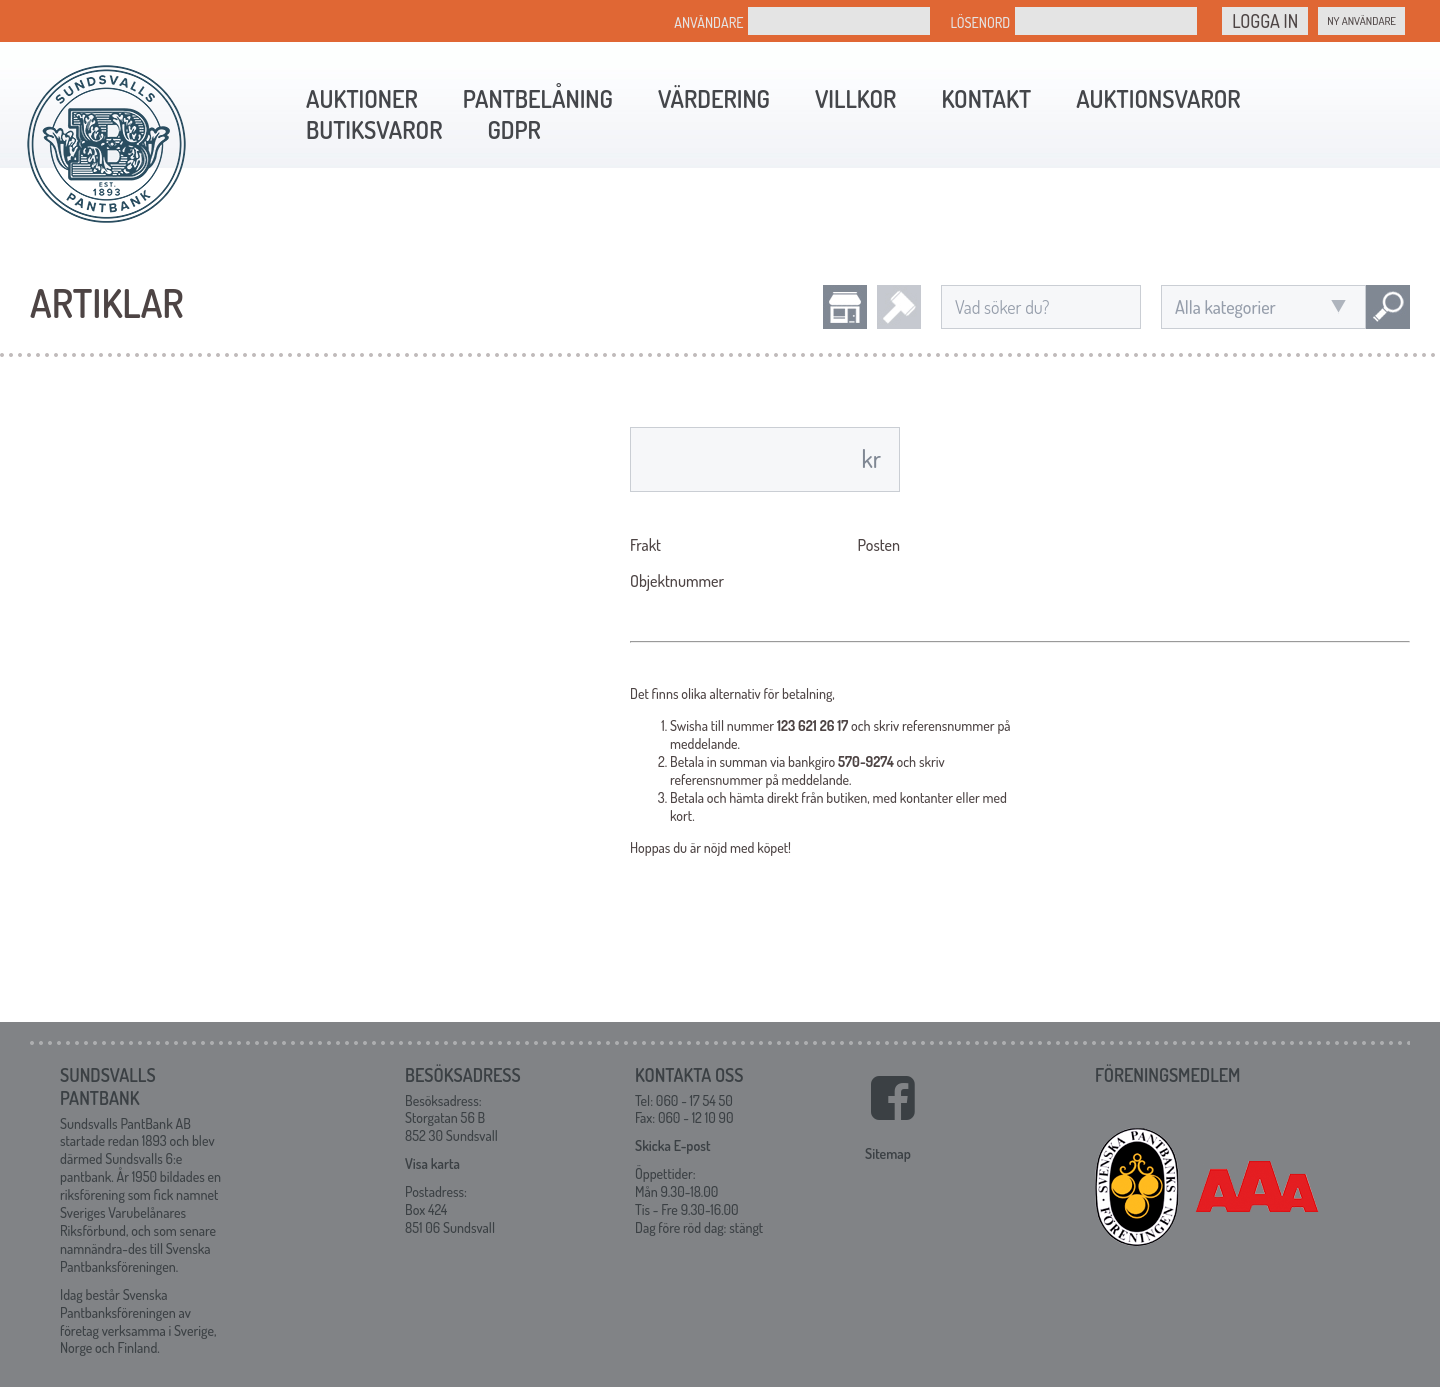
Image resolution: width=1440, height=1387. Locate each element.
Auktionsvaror (1158, 98)
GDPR (513, 129)
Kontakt (986, 98)
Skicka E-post (672, 1145)
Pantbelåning (538, 98)
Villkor (855, 98)
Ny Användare (1361, 21)
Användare (708, 22)
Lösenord (980, 22)
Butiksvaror (374, 129)
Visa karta (432, 1163)
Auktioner (362, 98)
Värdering (714, 98)
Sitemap (888, 1153)
